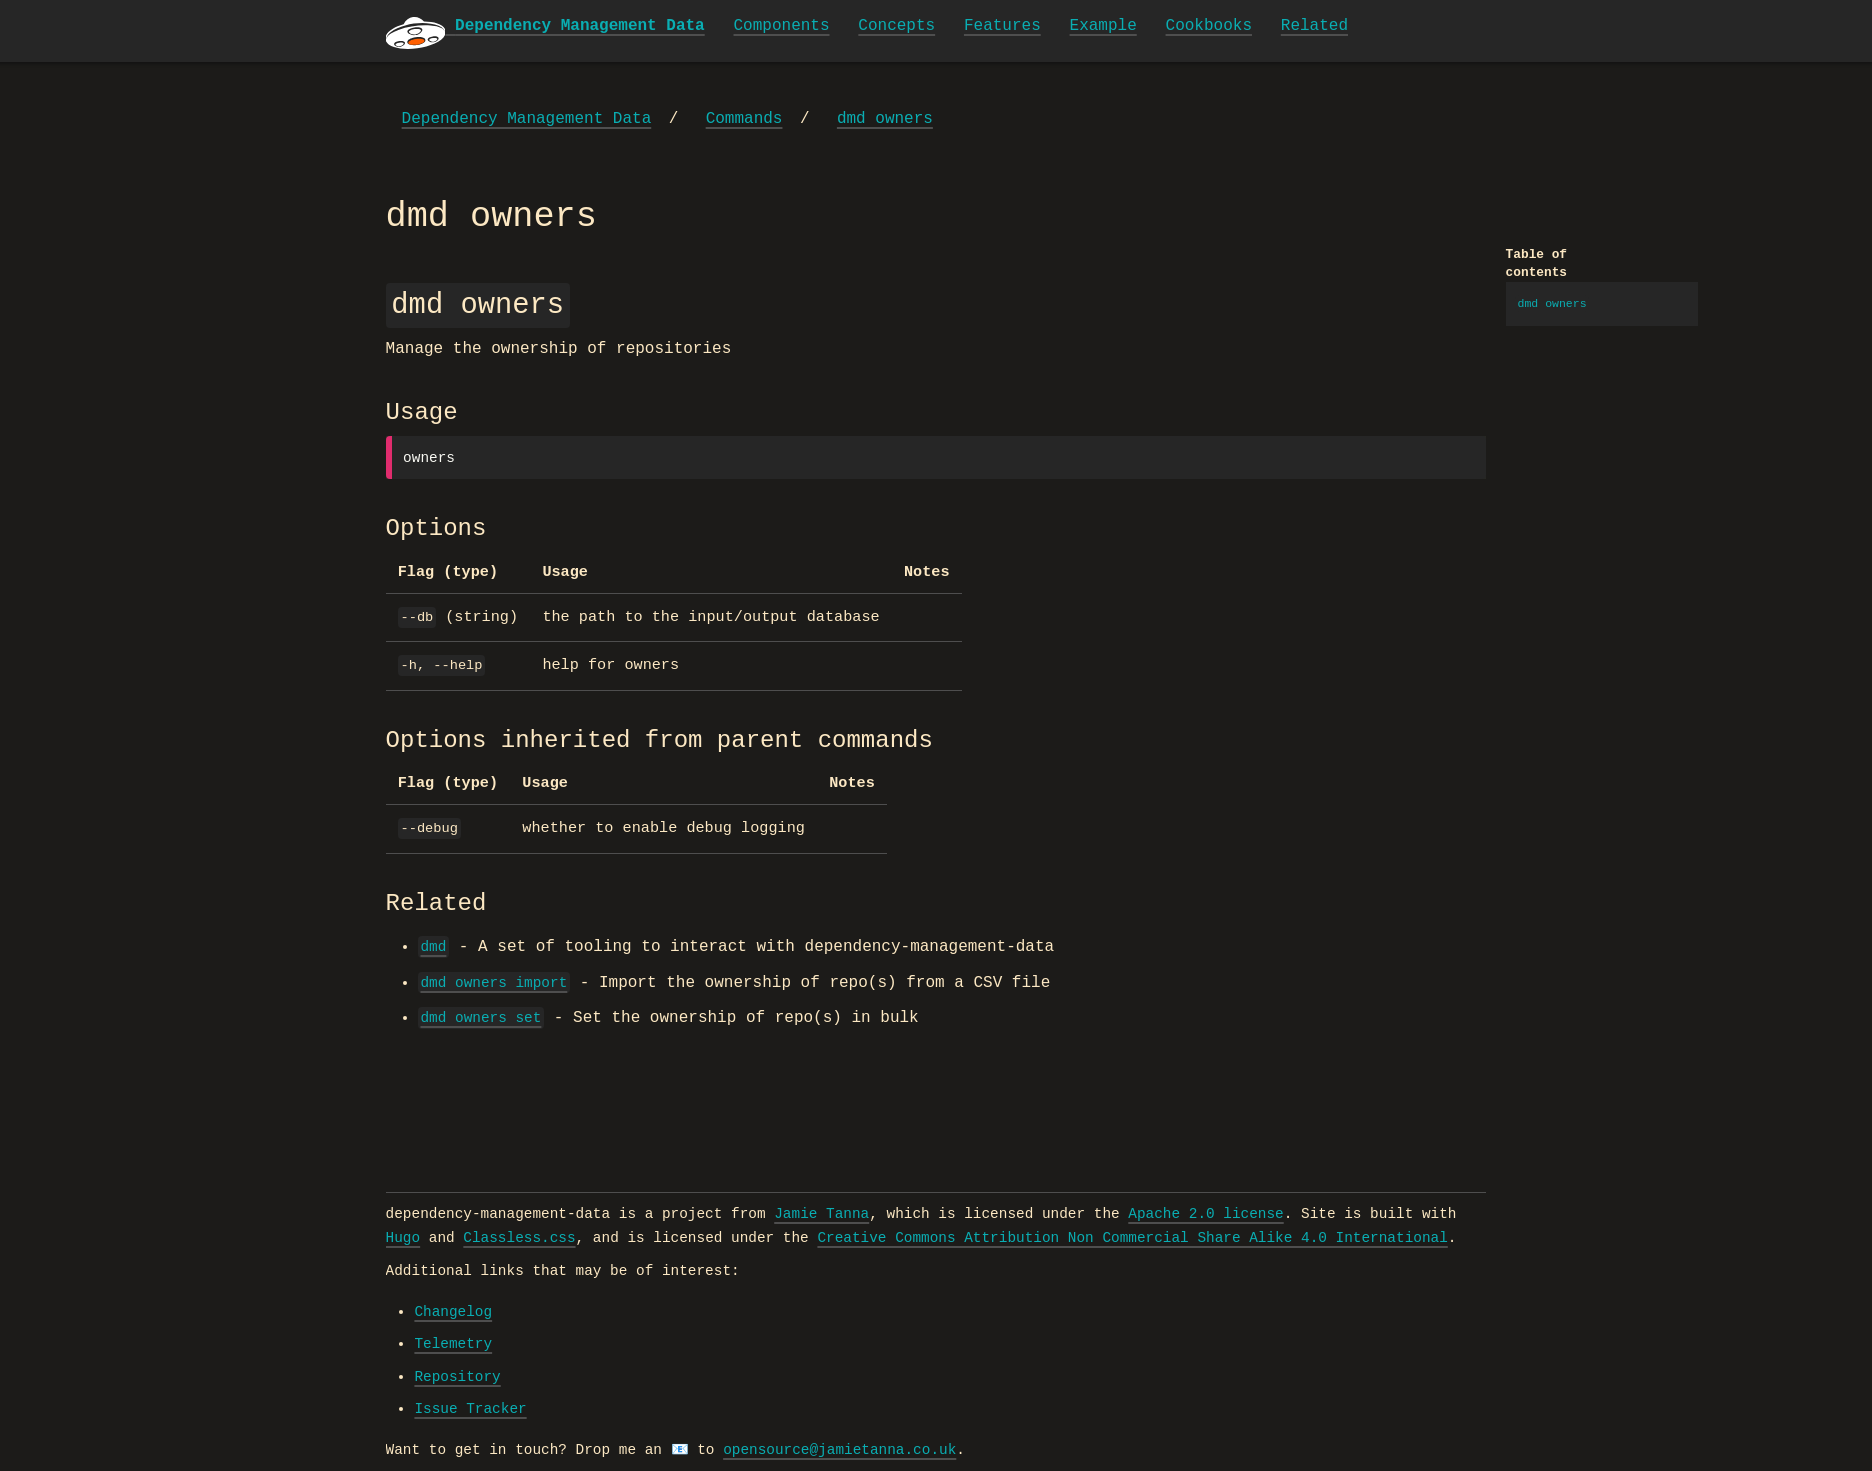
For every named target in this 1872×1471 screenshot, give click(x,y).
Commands (744, 119)
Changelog (453, 1312)
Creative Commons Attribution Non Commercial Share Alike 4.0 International (1132, 1238)
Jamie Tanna (821, 1214)
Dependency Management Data (527, 119)
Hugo (403, 1238)
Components (782, 26)
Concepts (896, 26)
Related (1314, 26)
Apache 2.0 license (1205, 1214)
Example (1103, 26)
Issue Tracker (470, 1409)
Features (1002, 26)
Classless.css (519, 1238)
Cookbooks (1209, 26)
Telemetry (453, 1344)
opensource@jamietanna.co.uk (839, 1450)
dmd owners (885, 119)
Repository (457, 1377)
